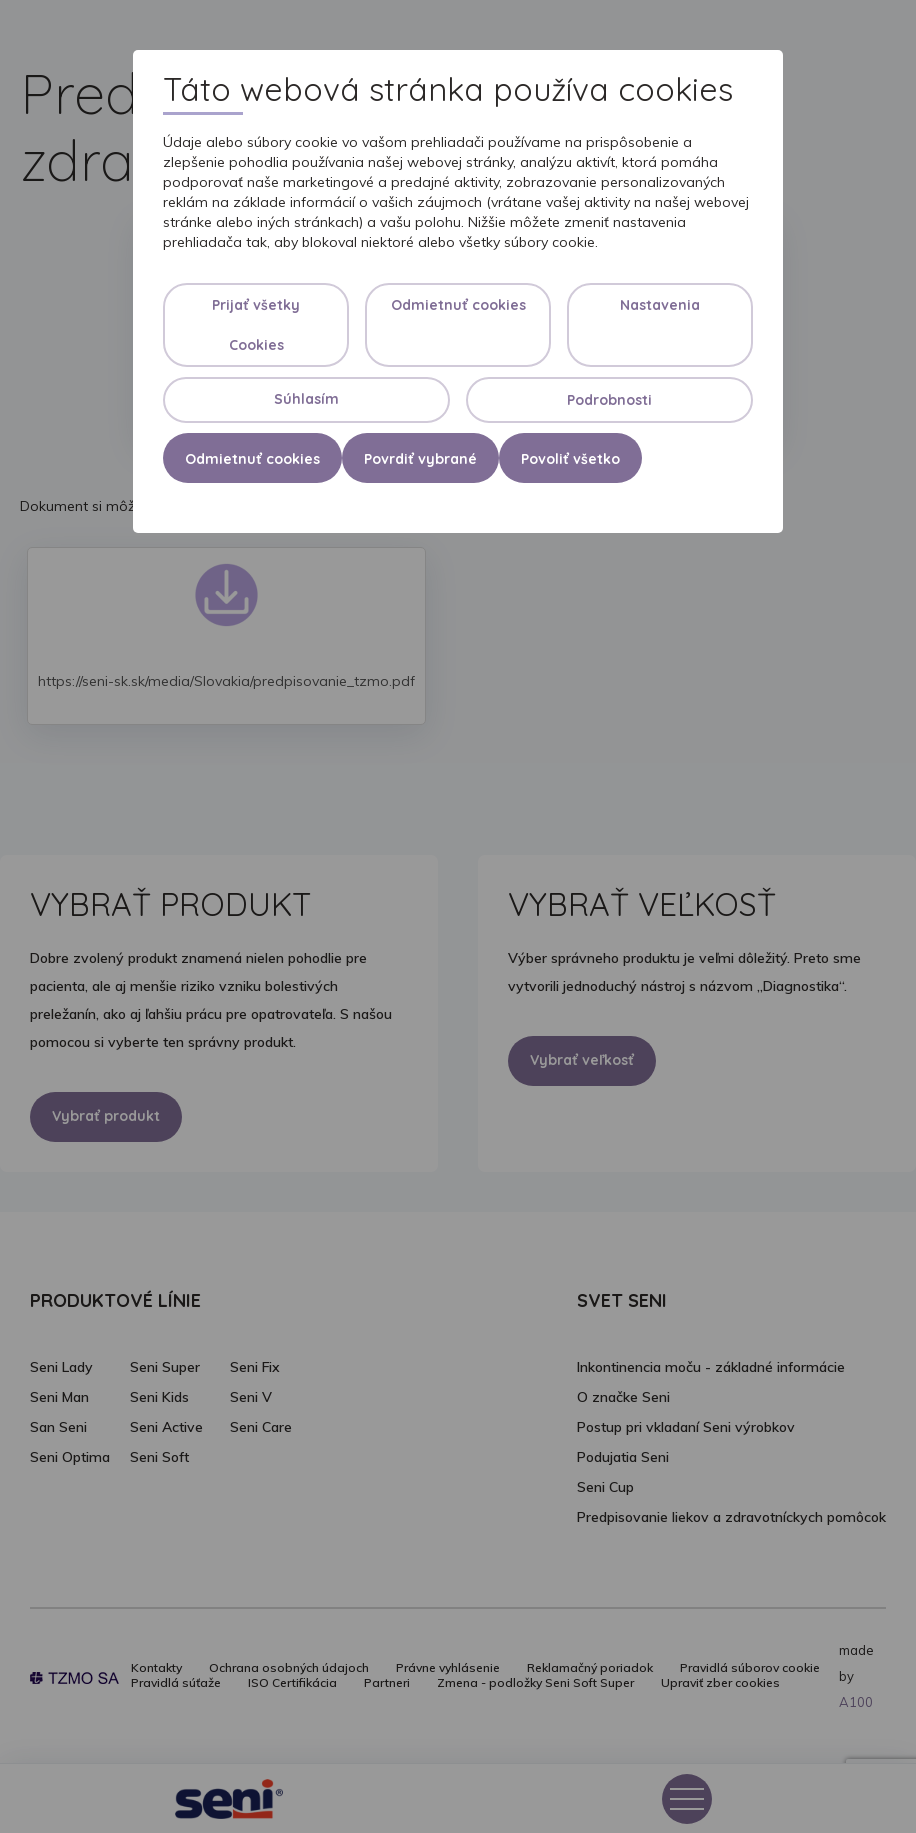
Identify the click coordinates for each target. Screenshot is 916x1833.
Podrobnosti (609, 400)
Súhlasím (306, 399)
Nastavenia (660, 305)
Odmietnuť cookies (458, 305)
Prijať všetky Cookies (256, 325)
